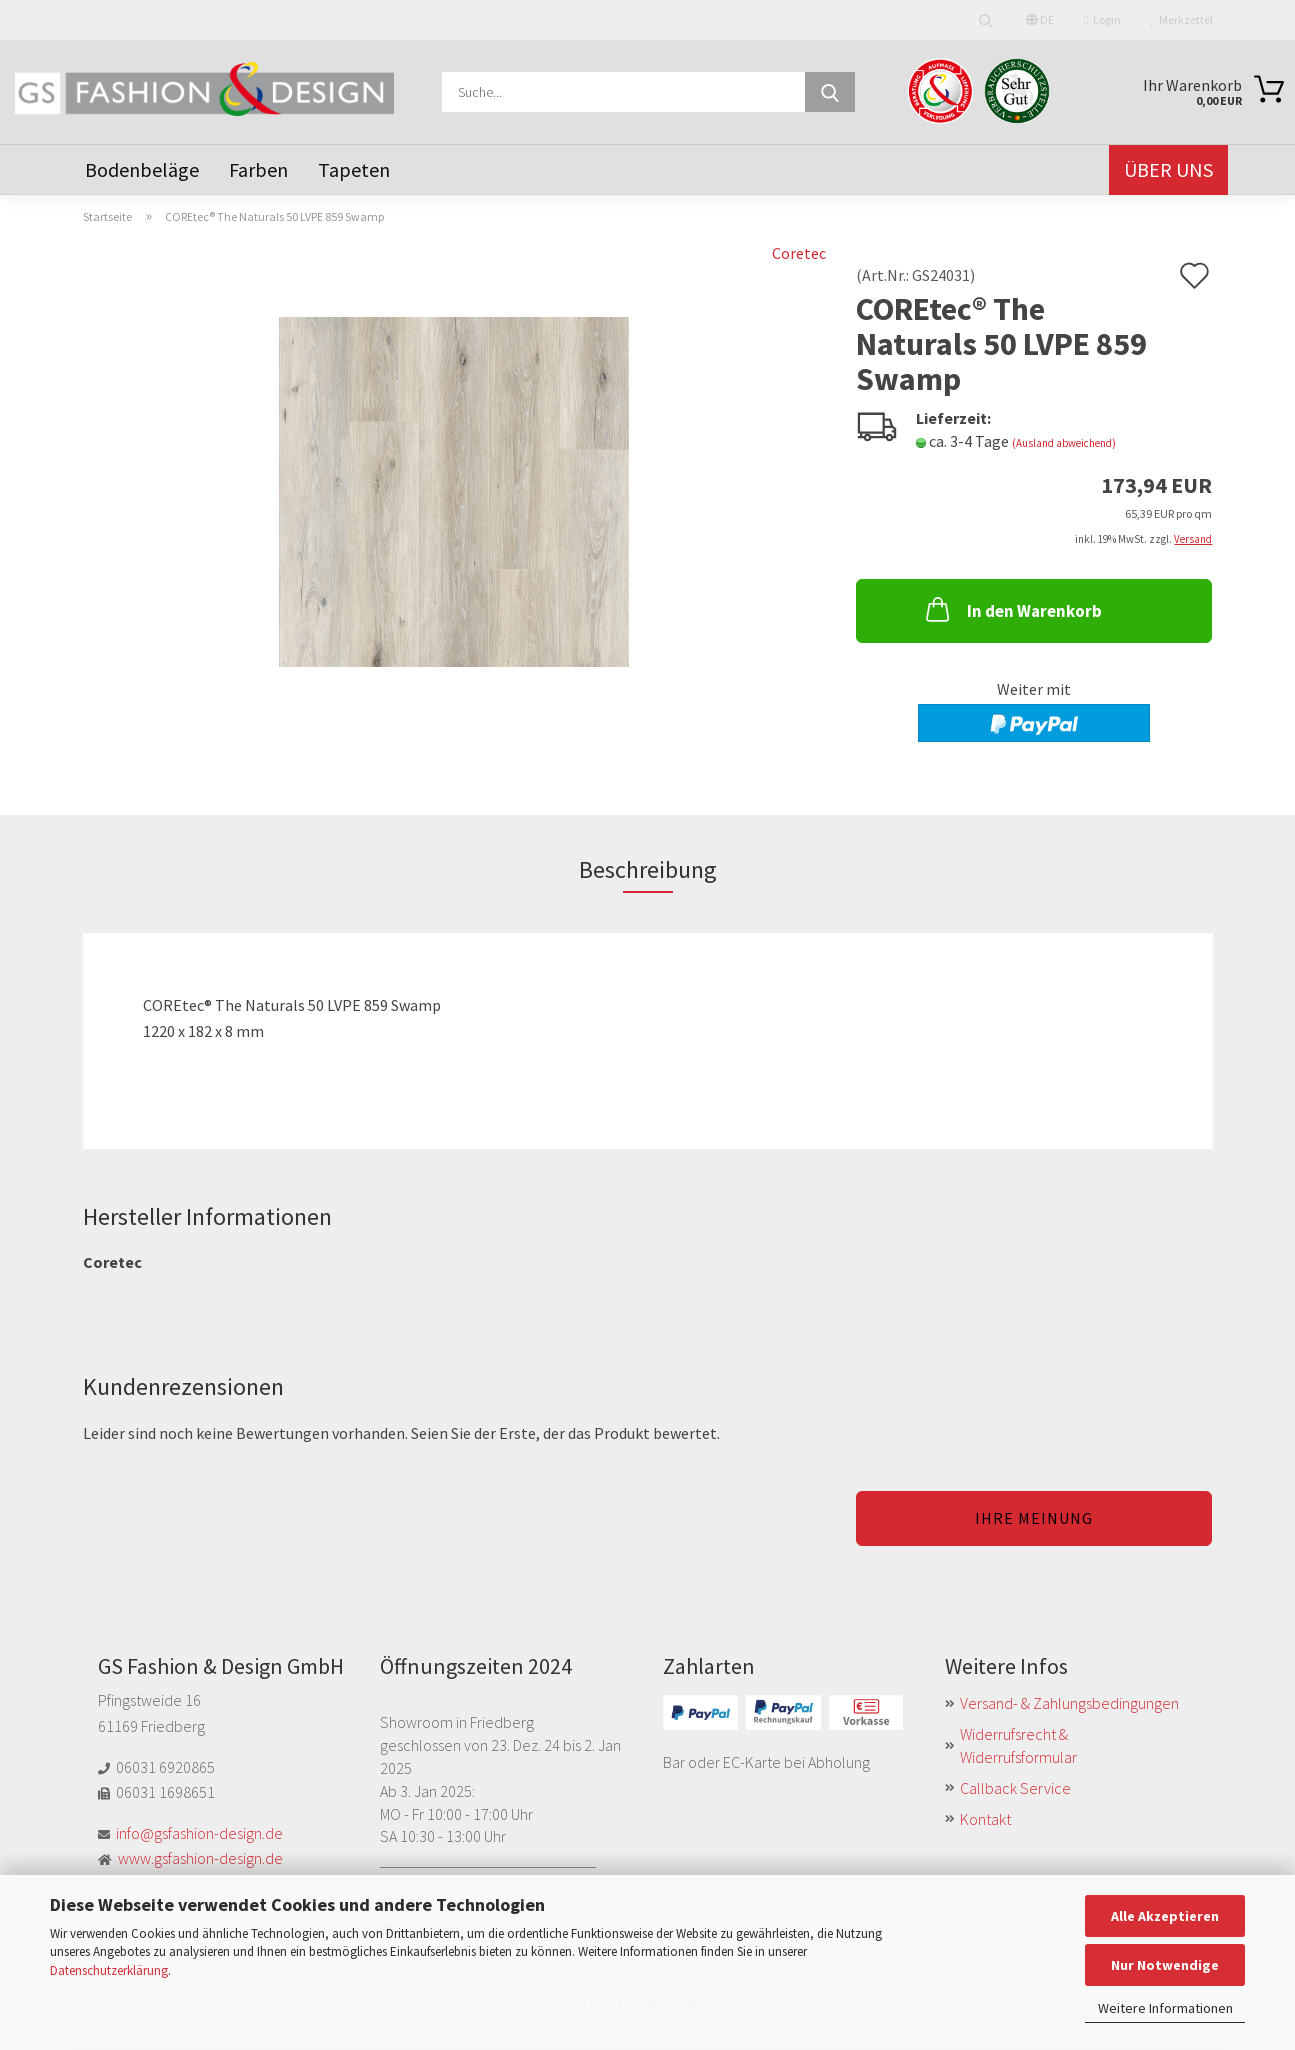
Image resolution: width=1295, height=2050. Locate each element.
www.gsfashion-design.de (200, 1858)
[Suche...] (830, 92)
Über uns (1168, 169)
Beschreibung (648, 869)
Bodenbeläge (142, 169)
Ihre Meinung (1034, 1518)
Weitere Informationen (1165, 2008)
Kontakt (985, 1819)
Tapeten (354, 169)
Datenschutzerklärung (109, 1970)
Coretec (799, 253)
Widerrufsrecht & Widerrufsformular (1018, 1745)
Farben (258, 169)
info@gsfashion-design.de (199, 1833)
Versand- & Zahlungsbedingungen (1069, 1703)
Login (1102, 19)
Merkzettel (1182, 19)
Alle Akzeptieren (1165, 1916)
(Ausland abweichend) (1064, 443)
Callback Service (1015, 1788)
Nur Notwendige (1165, 1965)
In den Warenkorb (1012, 609)
